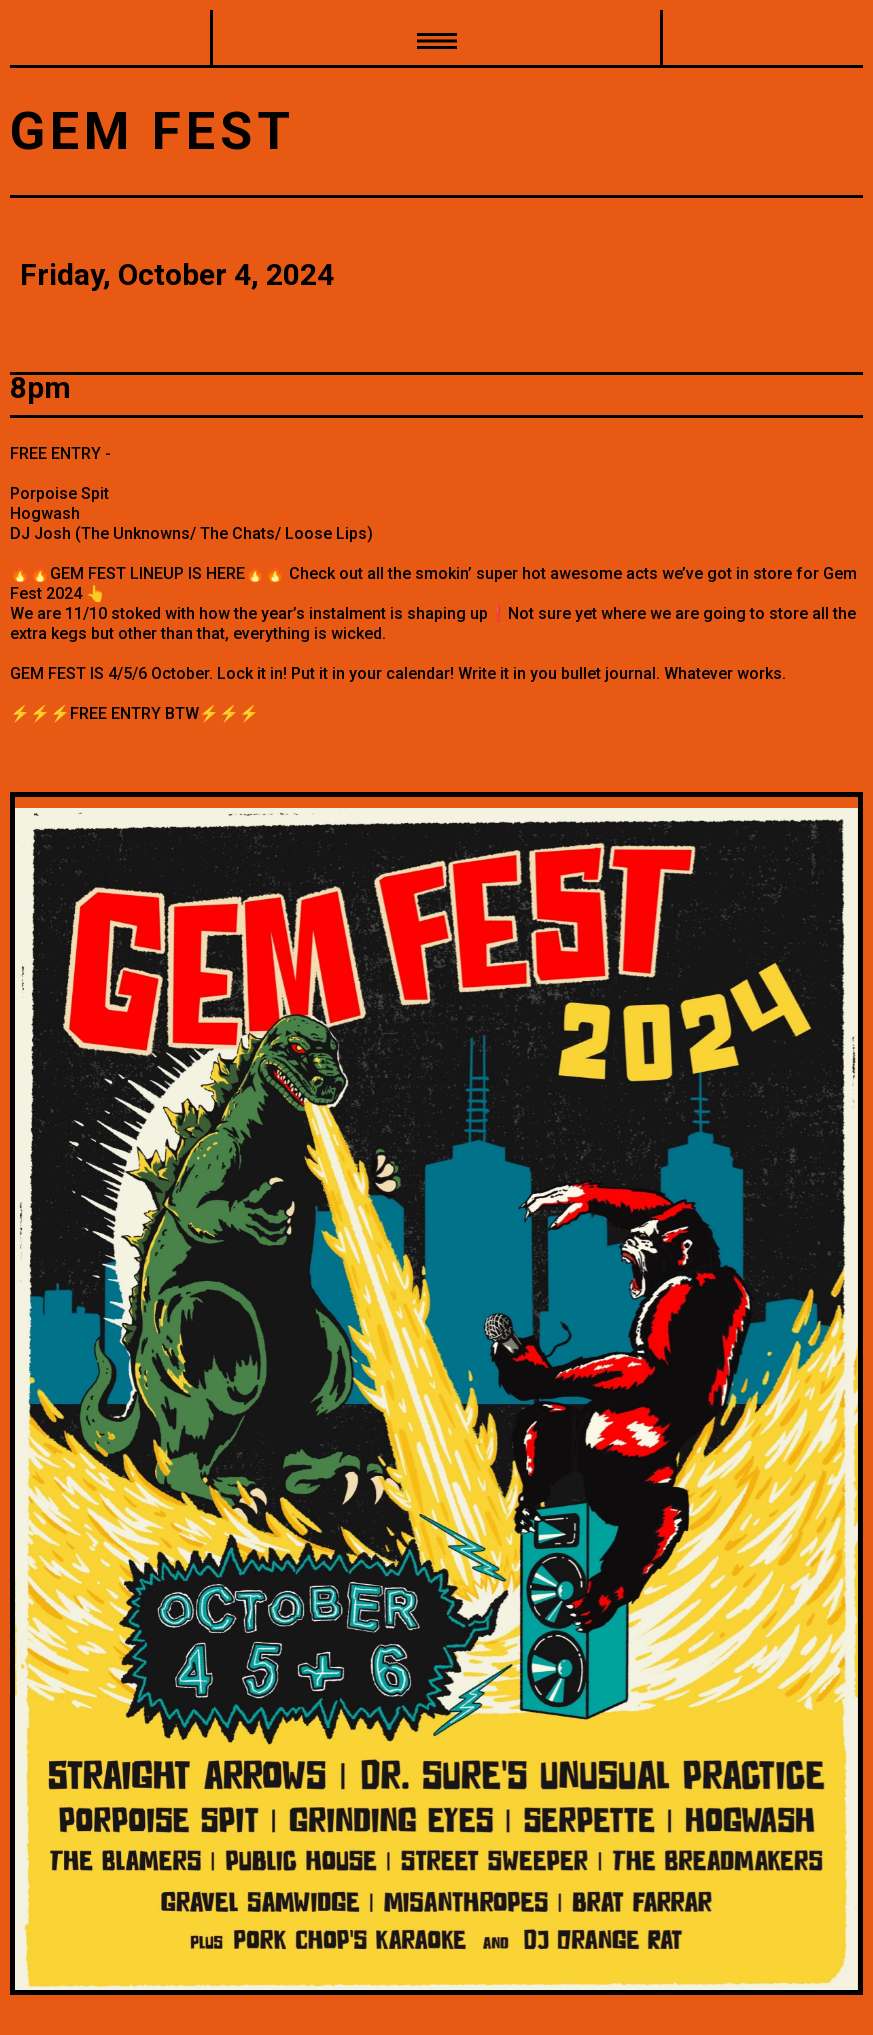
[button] (436, 39)
